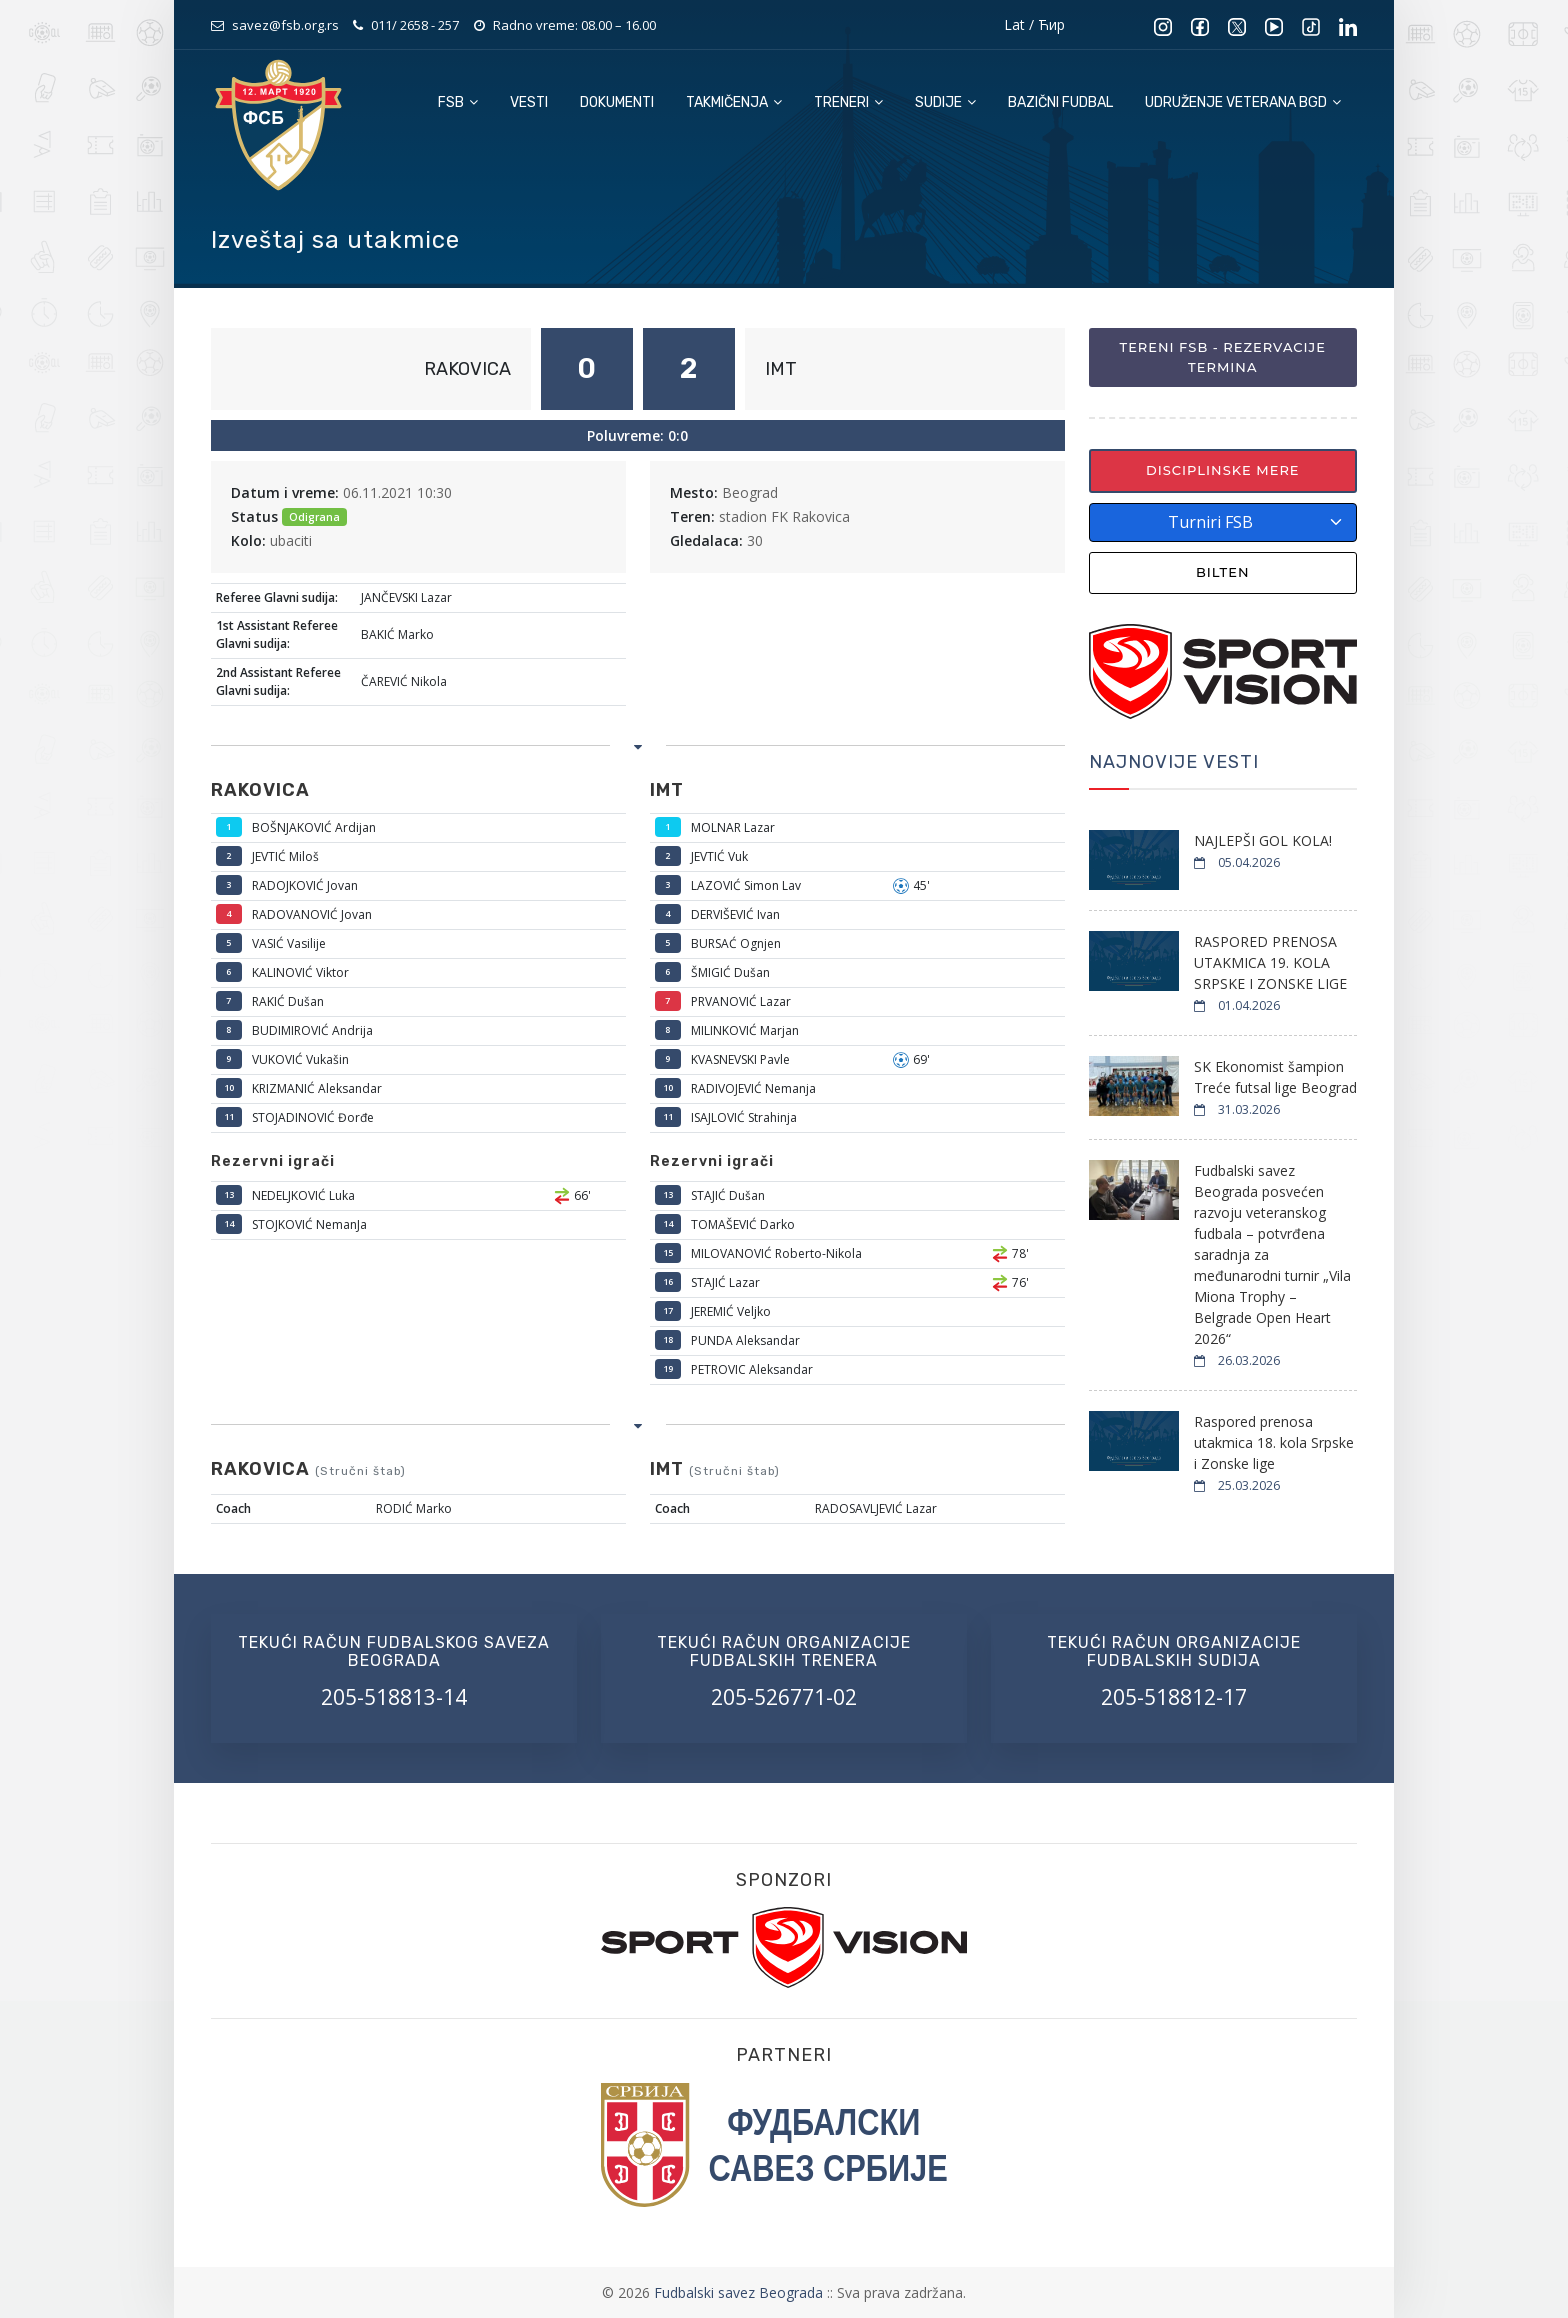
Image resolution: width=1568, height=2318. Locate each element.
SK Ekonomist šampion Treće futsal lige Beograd (1275, 1077)
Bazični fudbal (1060, 102)
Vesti (529, 102)
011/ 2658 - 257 (415, 25)
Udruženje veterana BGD (1243, 102)
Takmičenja (734, 102)
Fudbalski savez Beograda (740, 2292)
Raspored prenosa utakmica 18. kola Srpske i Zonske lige (1274, 1442)
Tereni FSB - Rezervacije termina (1223, 357)
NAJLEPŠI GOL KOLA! (1263, 840)
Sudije (945, 102)
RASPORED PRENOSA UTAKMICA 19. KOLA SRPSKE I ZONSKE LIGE (1270, 962)
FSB (458, 102)
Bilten (1223, 572)
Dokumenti (617, 102)
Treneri (848, 102)
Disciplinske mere (1223, 470)
